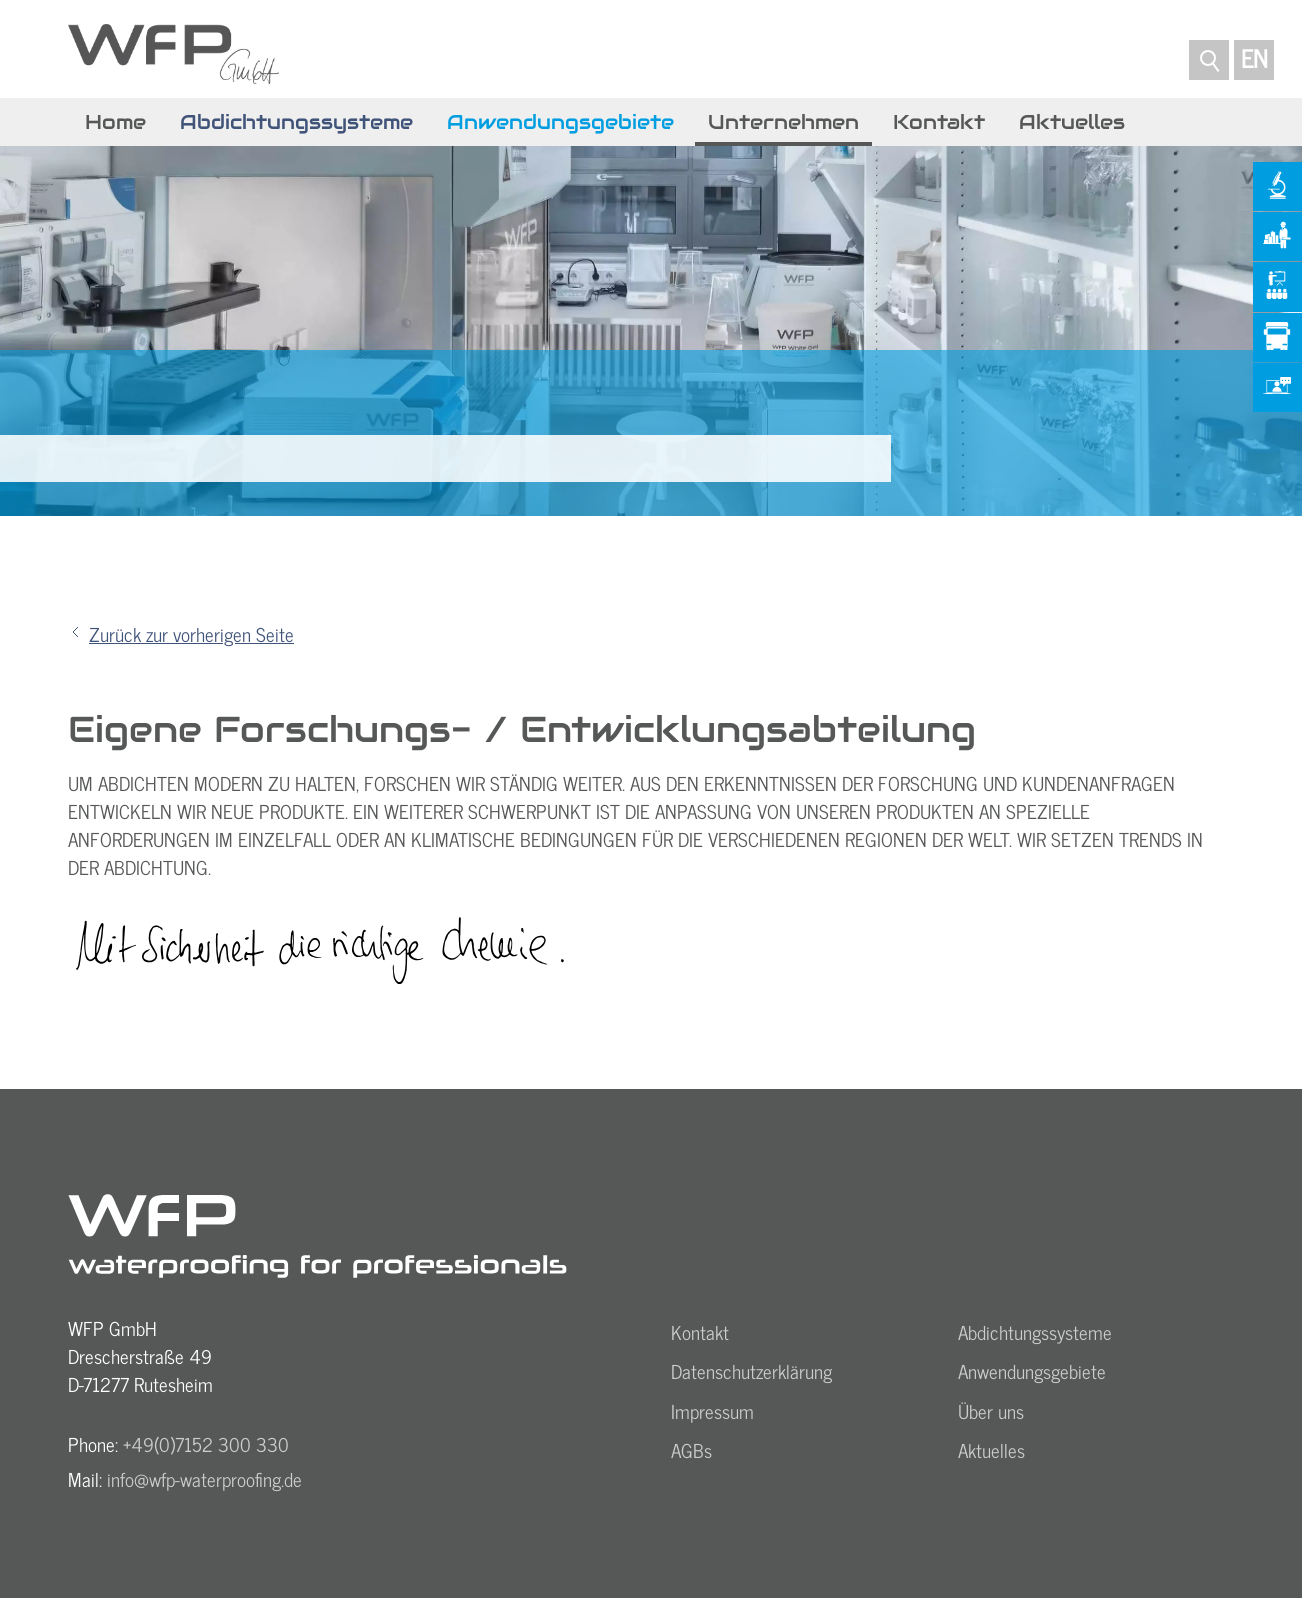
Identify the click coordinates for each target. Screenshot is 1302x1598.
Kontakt (939, 122)
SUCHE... (1209, 54)
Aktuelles (1072, 122)
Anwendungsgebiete (560, 122)
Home (115, 122)
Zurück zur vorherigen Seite (191, 634)
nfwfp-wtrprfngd (204, 1478)
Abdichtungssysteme (296, 122)
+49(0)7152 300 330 (206, 1443)
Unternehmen (783, 122)
